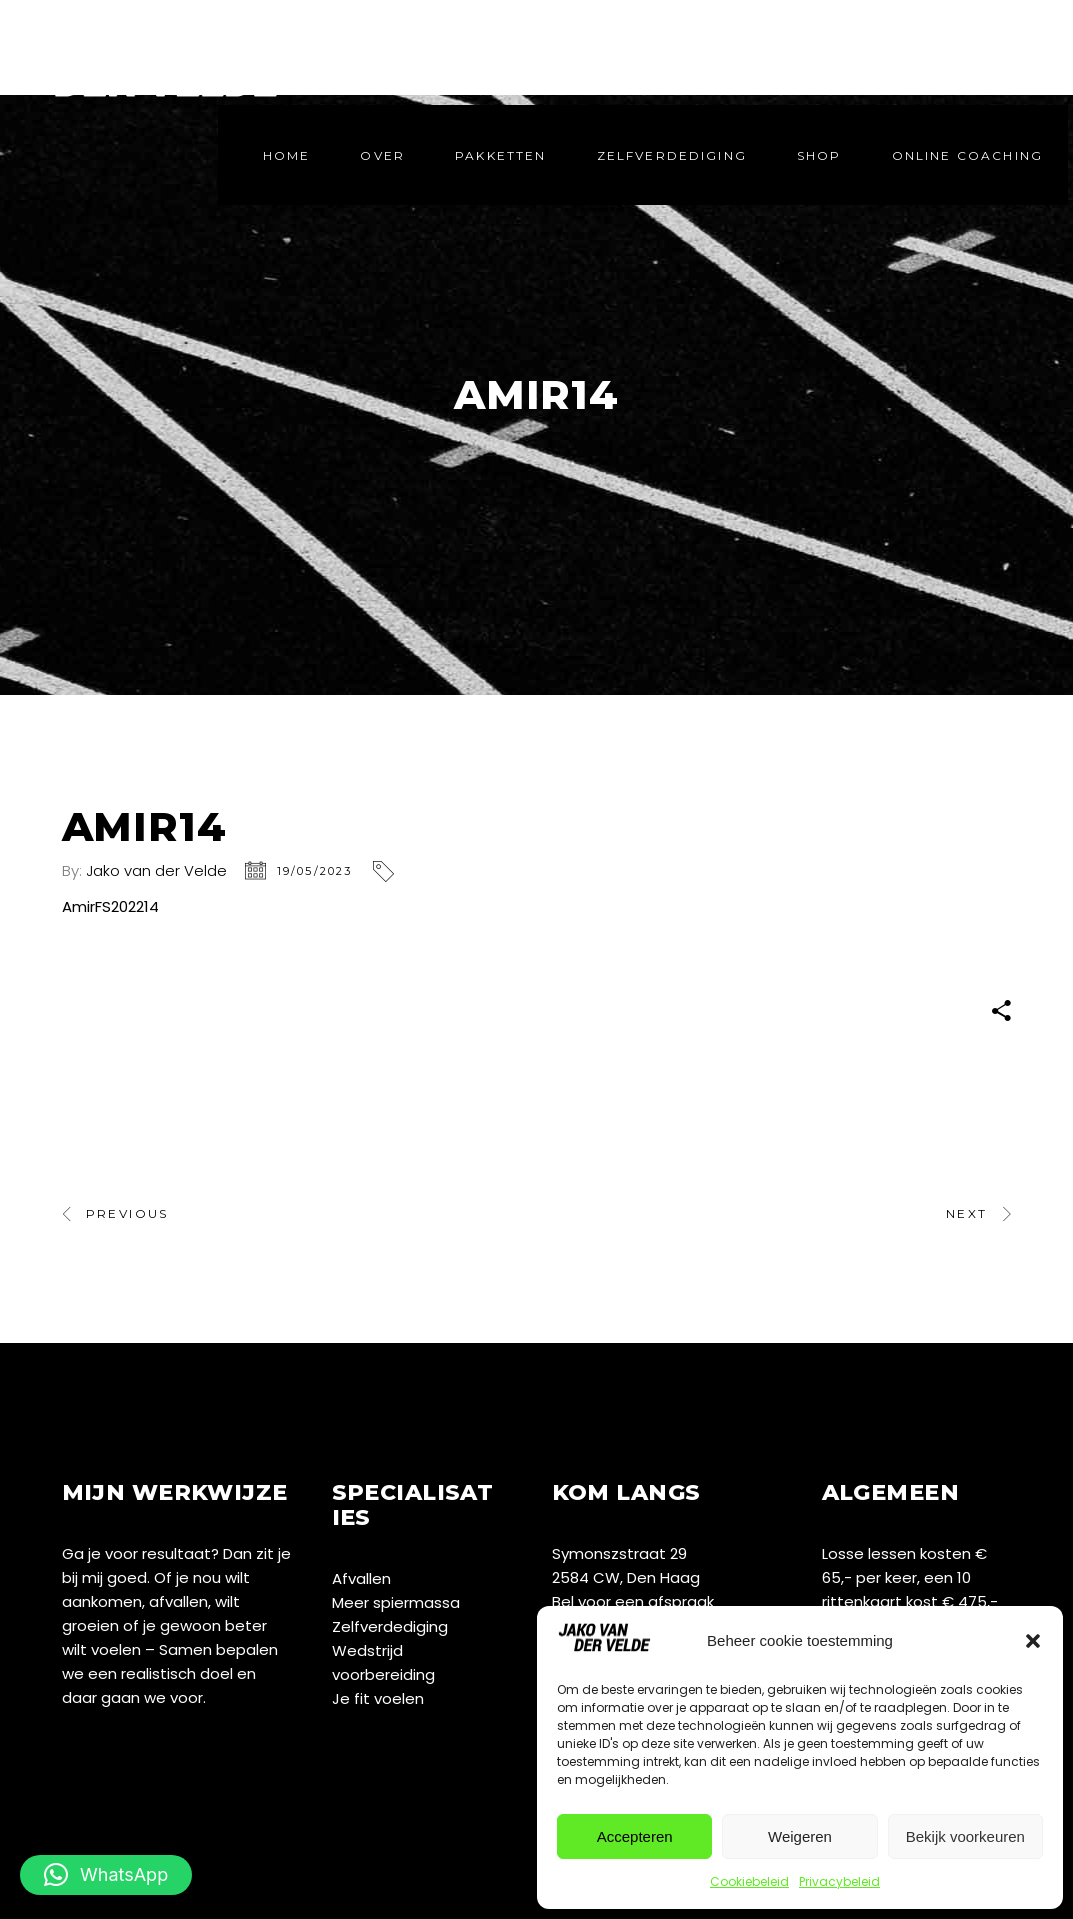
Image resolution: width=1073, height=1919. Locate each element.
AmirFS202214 (110, 906)
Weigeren (800, 1836)
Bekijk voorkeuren (965, 1836)
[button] (1033, 1641)
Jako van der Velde (156, 870)
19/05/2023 (315, 871)
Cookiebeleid (749, 1881)
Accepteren (635, 1836)
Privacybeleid (839, 1881)
